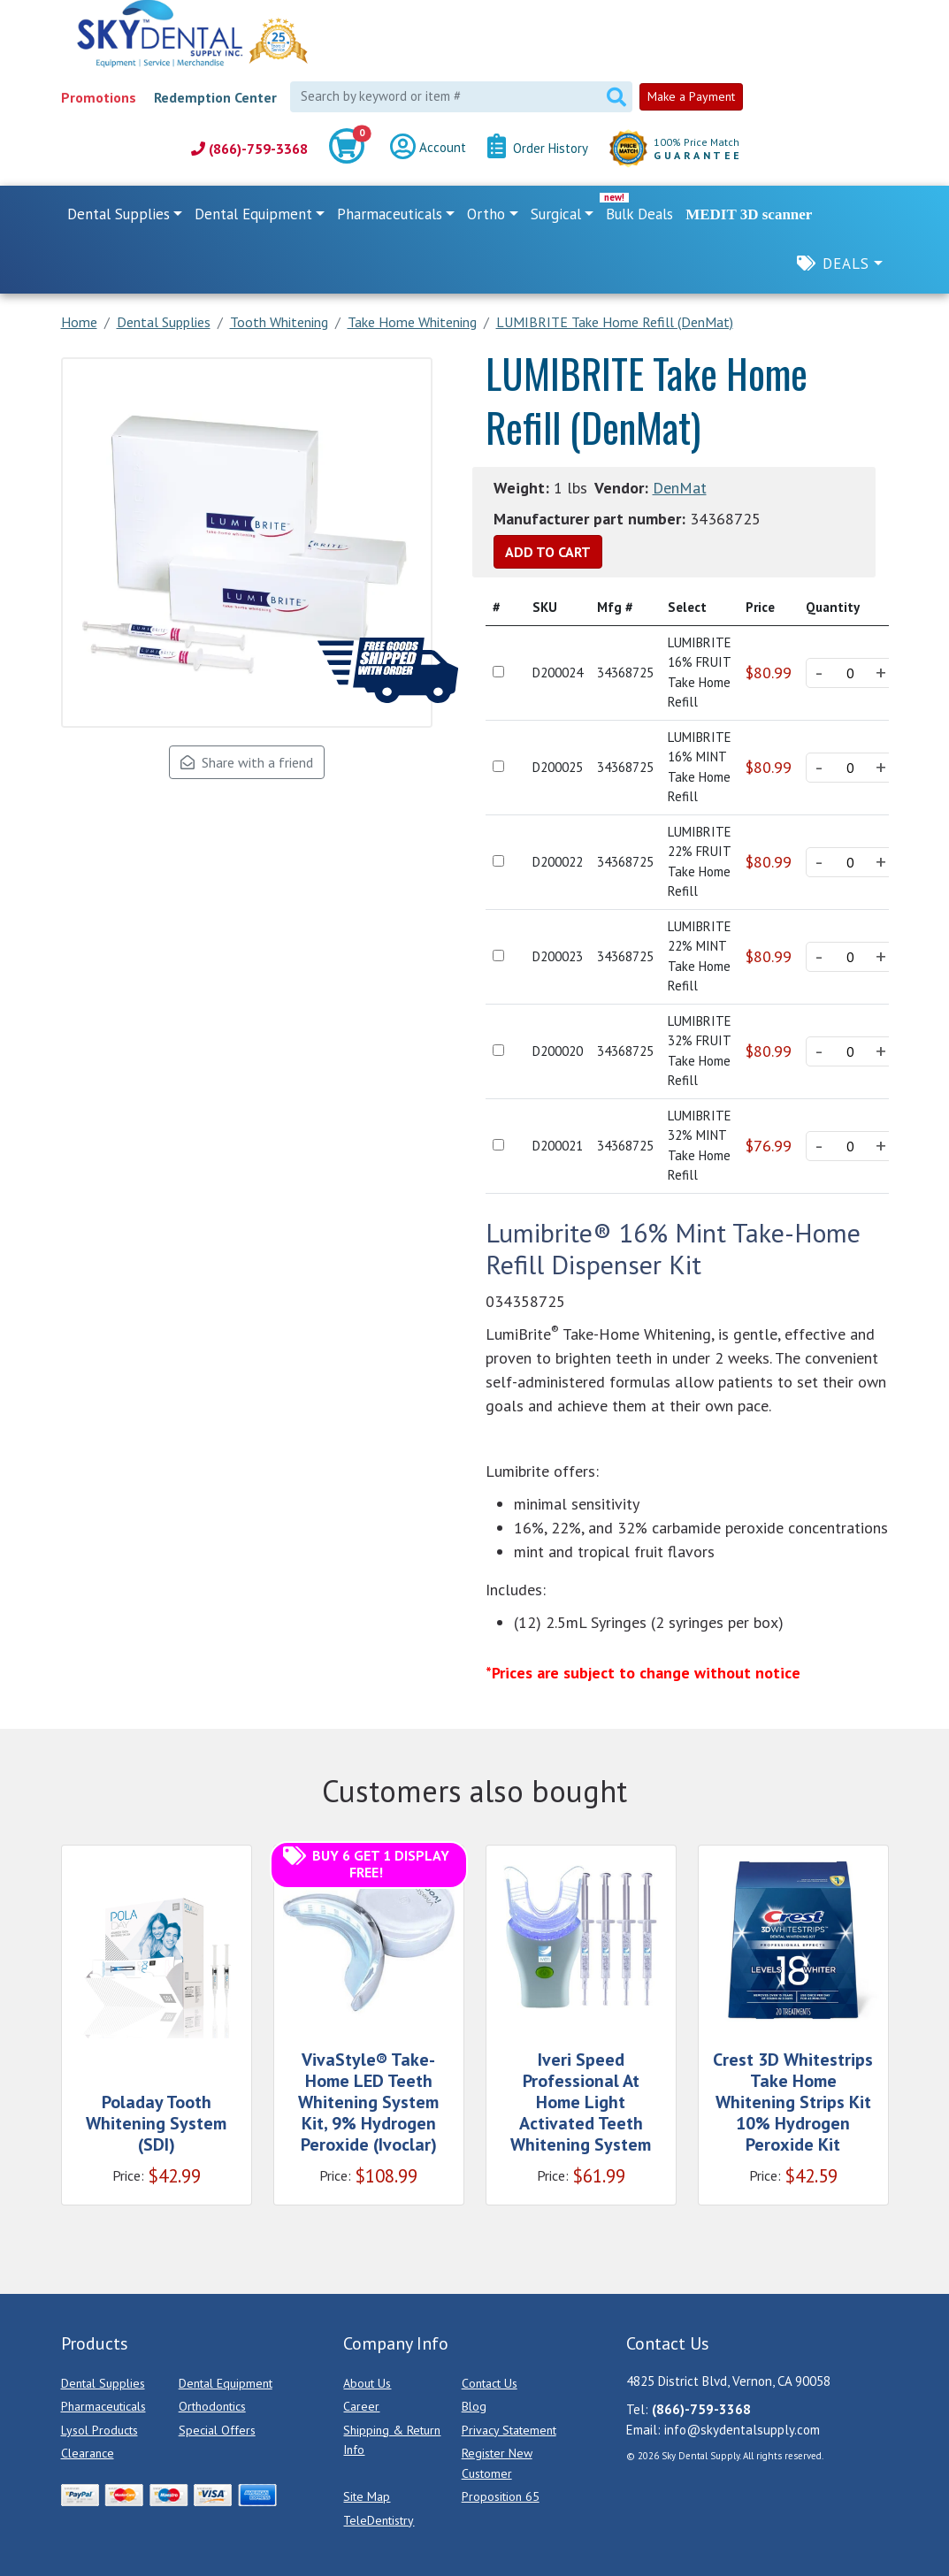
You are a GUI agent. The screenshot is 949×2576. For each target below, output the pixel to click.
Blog (474, 2406)
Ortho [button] (486, 214)
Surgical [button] (556, 214)
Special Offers (217, 2430)
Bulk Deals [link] (639, 214)
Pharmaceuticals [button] (389, 214)
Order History (537, 148)
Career (361, 2406)
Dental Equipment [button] (253, 214)
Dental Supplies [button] (118, 214)
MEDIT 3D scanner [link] (748, 214)
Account (428, 148)
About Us (367, 2383)
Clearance (87, 2453)
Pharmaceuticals (103, 2406)
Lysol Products (99, 2430)
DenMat (680, 488)
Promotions (98, 97)
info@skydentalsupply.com (742, 2429)
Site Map (366, 2496)
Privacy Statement (509, 2430)
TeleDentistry (378, 2520)
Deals (846, 263)
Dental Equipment (225, 2383)
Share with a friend (246, 762)
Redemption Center (215, 97)
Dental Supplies (103, 2383)
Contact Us (489, 2383)
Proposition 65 (501, 2496)
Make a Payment (691, 96)
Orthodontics (212, 2406)
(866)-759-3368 (249, 148)
